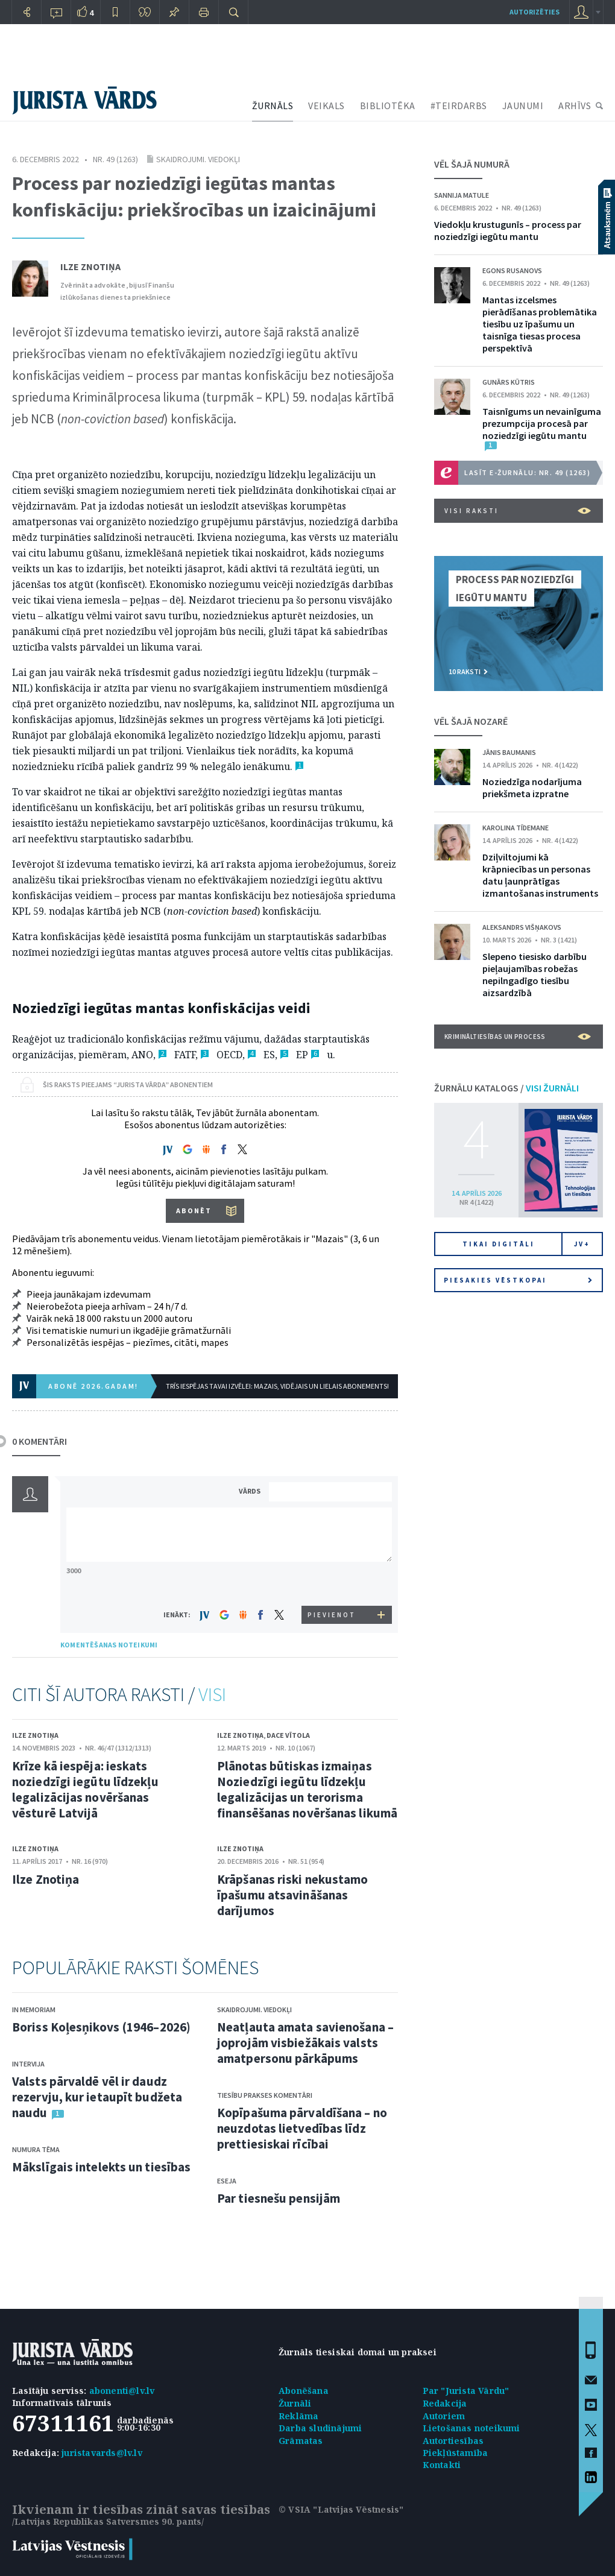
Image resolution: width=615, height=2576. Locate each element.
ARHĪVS (574, 105)
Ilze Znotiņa (90, 266)
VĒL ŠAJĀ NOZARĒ (471, 721)
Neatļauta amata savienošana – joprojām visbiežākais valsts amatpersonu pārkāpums (305, 2042)
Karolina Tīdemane (515, 827)
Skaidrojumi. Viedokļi (198, 159)
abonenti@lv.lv (122, 2390)
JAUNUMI (523, 105)
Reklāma (298, 2416)
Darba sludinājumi (320, 2428)
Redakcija (445, 2403)
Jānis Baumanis (509, 752)
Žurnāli (295, 2403)
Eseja (226, 2180)
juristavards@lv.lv (102, 2452)
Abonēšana (304, 2390)
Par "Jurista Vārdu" (466, 2390)
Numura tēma (36, 2149)
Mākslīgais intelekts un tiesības (101, 2167)
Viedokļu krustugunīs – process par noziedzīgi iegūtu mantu (507, 230)
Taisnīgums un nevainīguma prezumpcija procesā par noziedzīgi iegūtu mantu (541, 423)
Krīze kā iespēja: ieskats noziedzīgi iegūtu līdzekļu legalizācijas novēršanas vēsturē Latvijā (85, 1789)
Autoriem (444, 2416)
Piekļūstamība (455, 2452)
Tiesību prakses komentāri (264, 2095)
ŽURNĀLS (273, 105)
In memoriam (33, 2009)
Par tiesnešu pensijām (278, 2198)
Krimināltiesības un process (517, 1036)
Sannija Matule (461, 195)
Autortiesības (453, 2440)
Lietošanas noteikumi (471, 2428)
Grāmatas (301, 2440)
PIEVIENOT (332, 1615)
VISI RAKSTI (517, 511)
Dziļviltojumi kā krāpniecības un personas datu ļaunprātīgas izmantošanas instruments (540, 875)
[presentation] (332, 1583)
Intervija (28, 2063)
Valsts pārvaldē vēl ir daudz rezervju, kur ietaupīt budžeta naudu (97, 2097)
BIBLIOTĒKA (387, 105)
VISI (212, 1694)
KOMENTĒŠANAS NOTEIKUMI (108, 1644)
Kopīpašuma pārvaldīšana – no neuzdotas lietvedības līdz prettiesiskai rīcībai (302, 2128)
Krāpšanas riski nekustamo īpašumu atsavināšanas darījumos (292, 1895)
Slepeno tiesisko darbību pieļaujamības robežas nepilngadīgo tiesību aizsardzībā (534, 974)
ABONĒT (194, 1210)
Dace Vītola (288, 1735)
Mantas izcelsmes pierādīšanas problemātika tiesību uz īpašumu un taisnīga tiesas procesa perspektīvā (539, 324)
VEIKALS (326, 105)
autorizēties (534, 11)
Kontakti (442, 2464)
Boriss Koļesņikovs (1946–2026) (101, 2027)
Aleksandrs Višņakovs (521, 927)
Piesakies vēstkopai (518, 1280)
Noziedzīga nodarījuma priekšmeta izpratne (532, 787)
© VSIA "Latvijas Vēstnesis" (341, 2509)
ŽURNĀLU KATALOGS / (506, 1088)
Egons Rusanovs (512, 270)
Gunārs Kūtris (508, 382)
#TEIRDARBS (458, 105)
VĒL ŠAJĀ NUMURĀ (471, 164)
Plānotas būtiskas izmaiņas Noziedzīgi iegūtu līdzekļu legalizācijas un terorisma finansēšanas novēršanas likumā (307, 1789)
